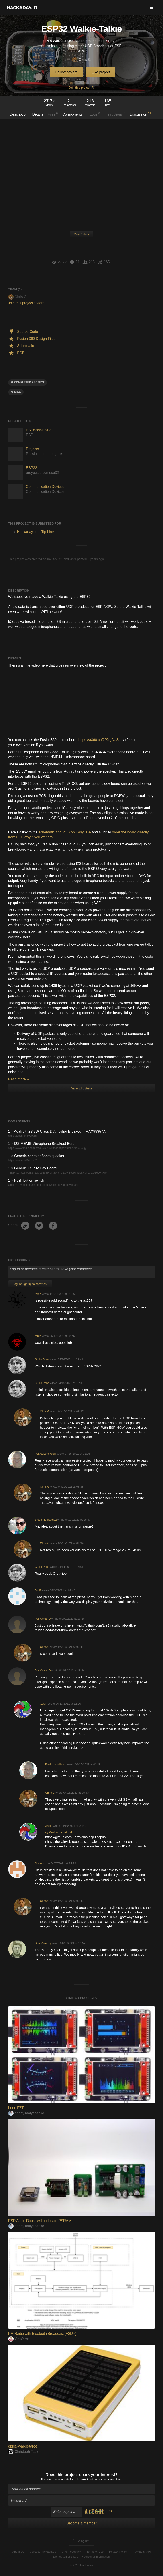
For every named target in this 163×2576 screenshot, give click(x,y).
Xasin (43, 1703)
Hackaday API (141, 2551)
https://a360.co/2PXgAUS (98, 740)
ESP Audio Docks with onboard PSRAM (39, 2221)
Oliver (38, 1863)
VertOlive (18, 2339)
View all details (81, 1088)
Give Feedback (71, 2551)
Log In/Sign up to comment (30, 1284)
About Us (18, 2551)
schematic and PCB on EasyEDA (65, 832)
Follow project (66, 72)
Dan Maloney (43, 1943)
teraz (38, 1294)
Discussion (140, 114)
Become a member (52, 2479)
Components (73, 114)
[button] (151, 7)
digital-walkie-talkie (22, 2446)
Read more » (18, 1079)
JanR (38, 1590)
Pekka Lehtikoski (45, 1453)
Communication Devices (45, 487)
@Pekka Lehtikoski (60, 1832)
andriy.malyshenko (26, 2113)
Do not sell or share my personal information (81, 2556)
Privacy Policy (118, 2551)
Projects (32, 449)
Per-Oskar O (43, 1618)
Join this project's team (26, 303)
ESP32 (31, 468)
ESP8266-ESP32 (39, 430)
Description (19, 114)
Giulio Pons (42, 1359)
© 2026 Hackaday (81, 2565)
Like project (101, 72)
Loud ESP (16, 2108)
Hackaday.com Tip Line (35, 532)
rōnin (38, 1336)
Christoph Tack (23, 2452)
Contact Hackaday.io (43, 2551)
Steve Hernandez (46, 1519)
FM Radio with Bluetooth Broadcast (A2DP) (42, 2333)
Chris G (81, 59)
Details (37, 114)
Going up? (81, 2541)
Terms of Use (95, 2551)
